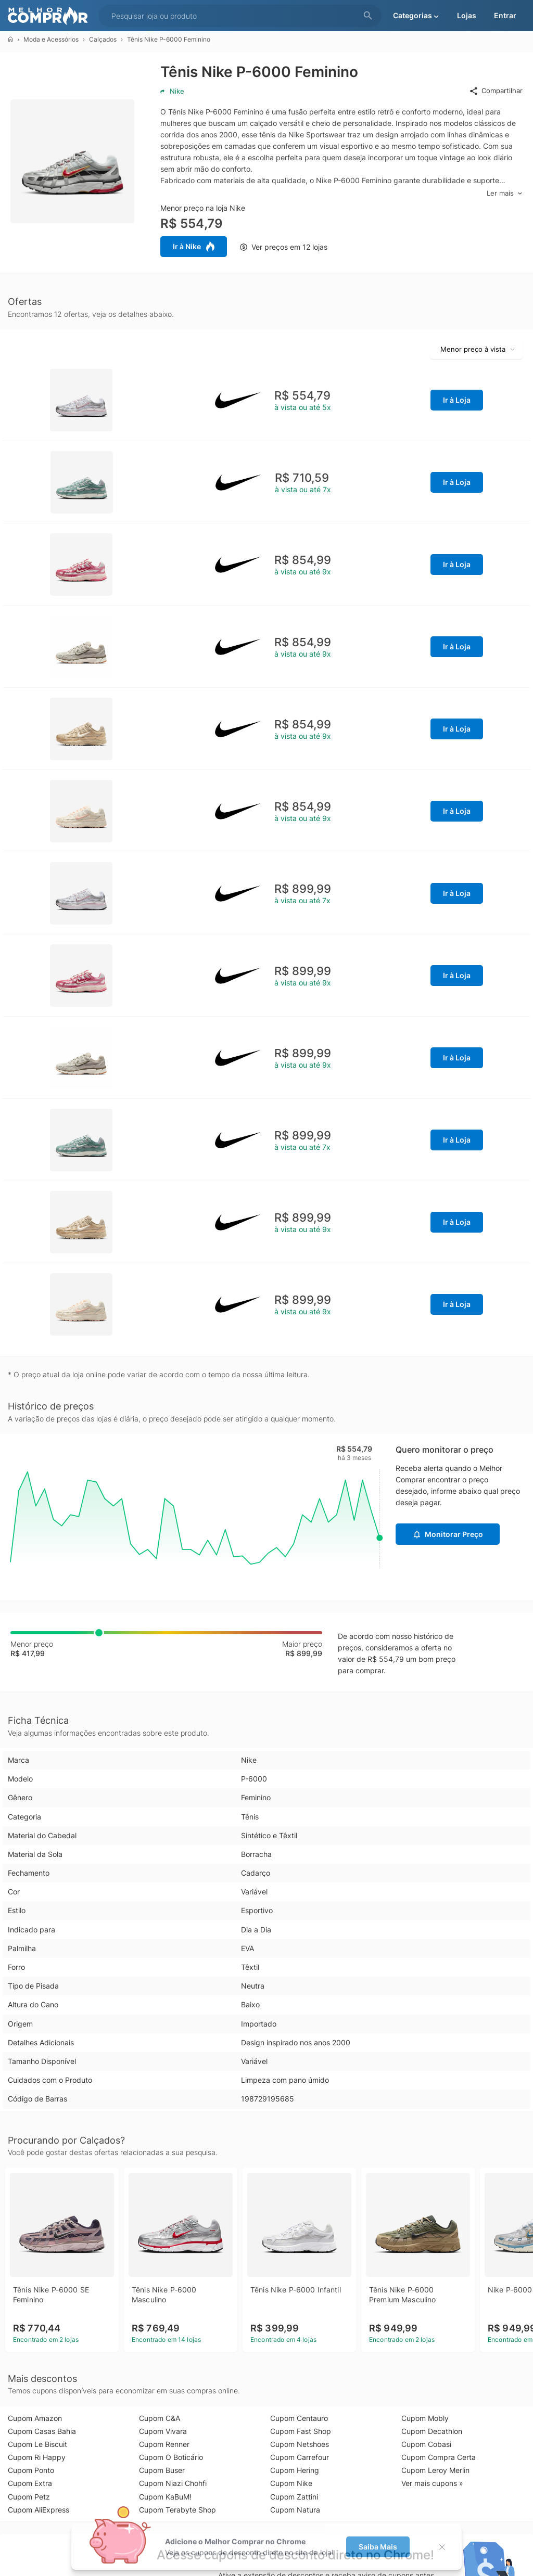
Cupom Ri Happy (37, 2457)
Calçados (103, 39)
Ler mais (505, 193)
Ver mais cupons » (432, 2483)
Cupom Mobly (425, 2418)
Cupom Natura (295, 2509)
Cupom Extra (30, 2483)
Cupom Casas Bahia (42, 2431)
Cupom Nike (291, 2483)
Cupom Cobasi (426, 2444)
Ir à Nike (193, 246)
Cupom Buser (162, 2470)
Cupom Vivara (163, 2431)
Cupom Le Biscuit (37, 2444)
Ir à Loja (457, 399)
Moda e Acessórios (51, 39)
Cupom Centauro (299, 2418)
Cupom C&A (159, 2418)
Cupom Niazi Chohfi (173, 2483)
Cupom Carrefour (299, 2457)
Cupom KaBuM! (165, 2496)
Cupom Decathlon (431, 2431)
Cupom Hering (294, 2470)
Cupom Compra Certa (438, 2457)
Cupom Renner (164, 2444)
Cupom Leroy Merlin (435, 2470)
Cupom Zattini (294, 2496)
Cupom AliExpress (38, 2509)
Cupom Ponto (31, 2470)
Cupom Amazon (35, 2418)
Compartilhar (496, 91)
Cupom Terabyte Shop (177, 2509)
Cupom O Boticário (171, 2457)
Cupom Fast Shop (300, 2431)
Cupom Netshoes (299, 2444)
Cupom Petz (29, 2496)
